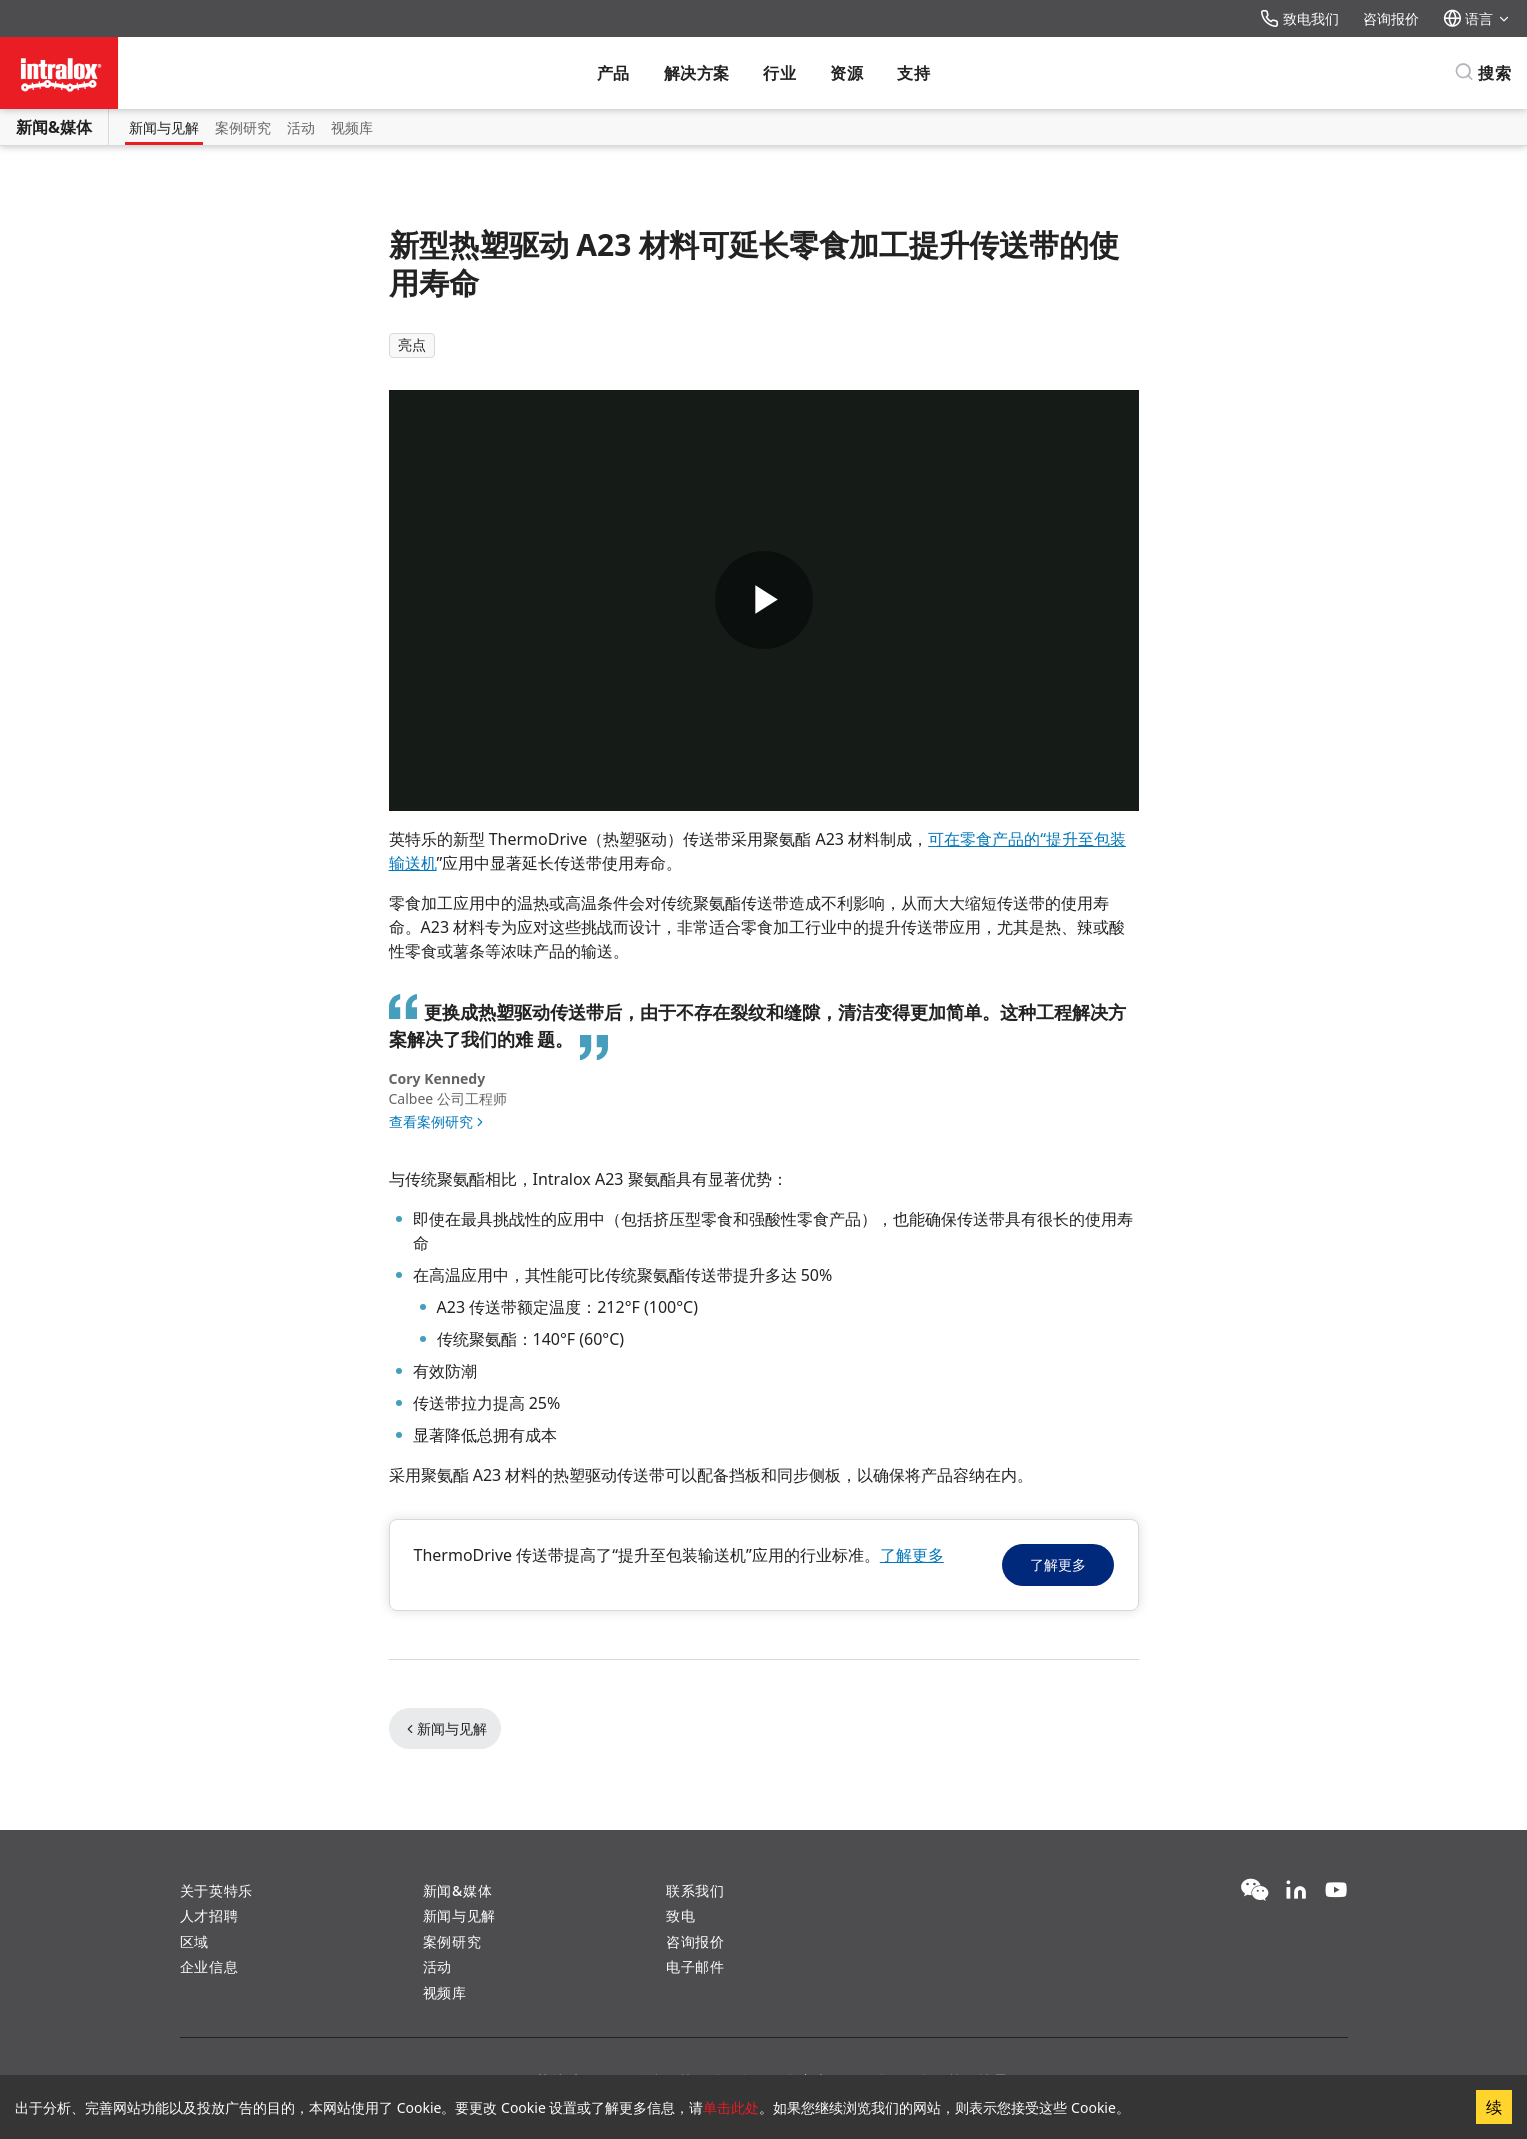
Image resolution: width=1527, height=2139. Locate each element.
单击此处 (731, 2107)
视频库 (352, 127)
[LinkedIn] (1296, 1891)
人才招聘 (209, 1915)
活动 (301, 127)
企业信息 (209, 1966)
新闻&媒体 (54, 127)
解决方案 (697, 73)
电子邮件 (695, 1966)
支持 (913, 73)
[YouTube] (1336, 1891)
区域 (194, 1941)
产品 (613, 73)
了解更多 (912, 1555)
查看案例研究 (431, 1121)
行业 (779, 73)
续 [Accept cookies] (1494, 2107)
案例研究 (243, 127)
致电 (680, 1915)
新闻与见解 (164, 127)
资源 (846, 73)
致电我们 (1299, 18)
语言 (1477, 18)
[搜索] (1482, 73)
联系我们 (695, 1890)
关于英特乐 (217, 1890)
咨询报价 (1391, 18)
